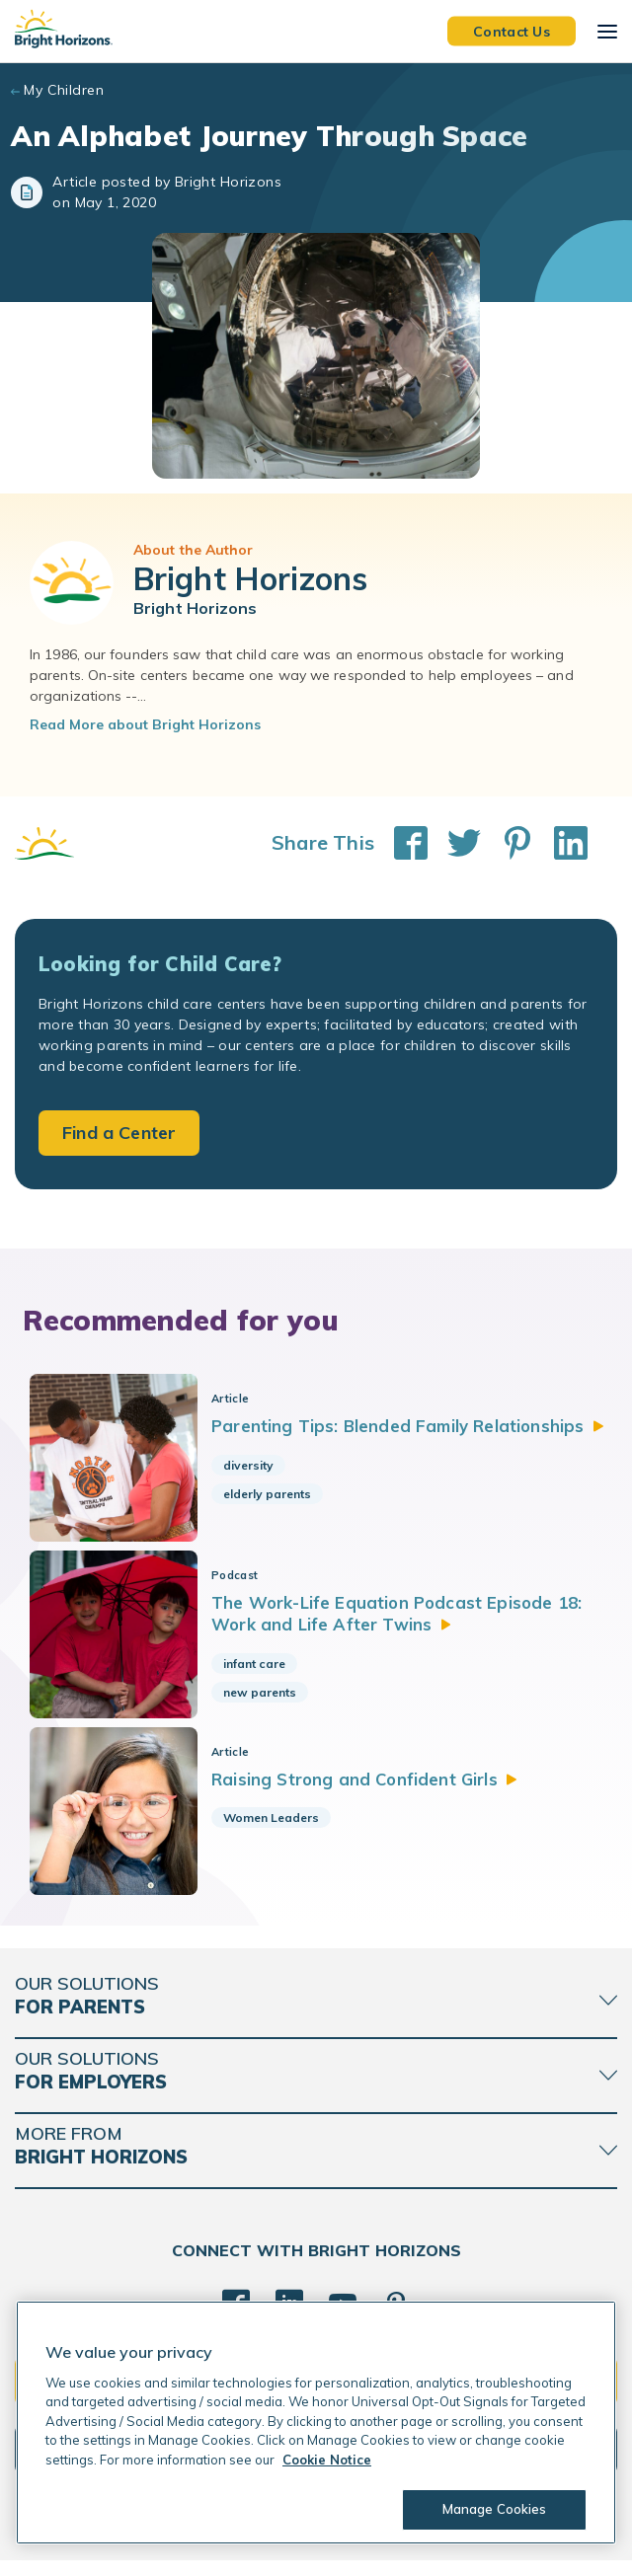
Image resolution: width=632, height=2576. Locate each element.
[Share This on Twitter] (454, 843)
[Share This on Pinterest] (507, 843)
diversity (254, 1465)
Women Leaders (277, 1828)
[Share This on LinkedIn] (561, 843)
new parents (265, 1697)
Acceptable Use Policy (277, 2545)
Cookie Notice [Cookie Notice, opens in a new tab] (326, 2459)
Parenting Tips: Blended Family (415, 1425)
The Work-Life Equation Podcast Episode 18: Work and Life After (404, 1618)
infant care (260, 1668)
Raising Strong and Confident (371, 1789)
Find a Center (119, 1132)
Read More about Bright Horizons (145, 724)
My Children (64, 90)
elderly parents (273, 1493)
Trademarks (386, 2545)
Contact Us (511, 30)
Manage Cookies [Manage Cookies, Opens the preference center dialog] (493, 2509)
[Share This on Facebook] (401, 843)
